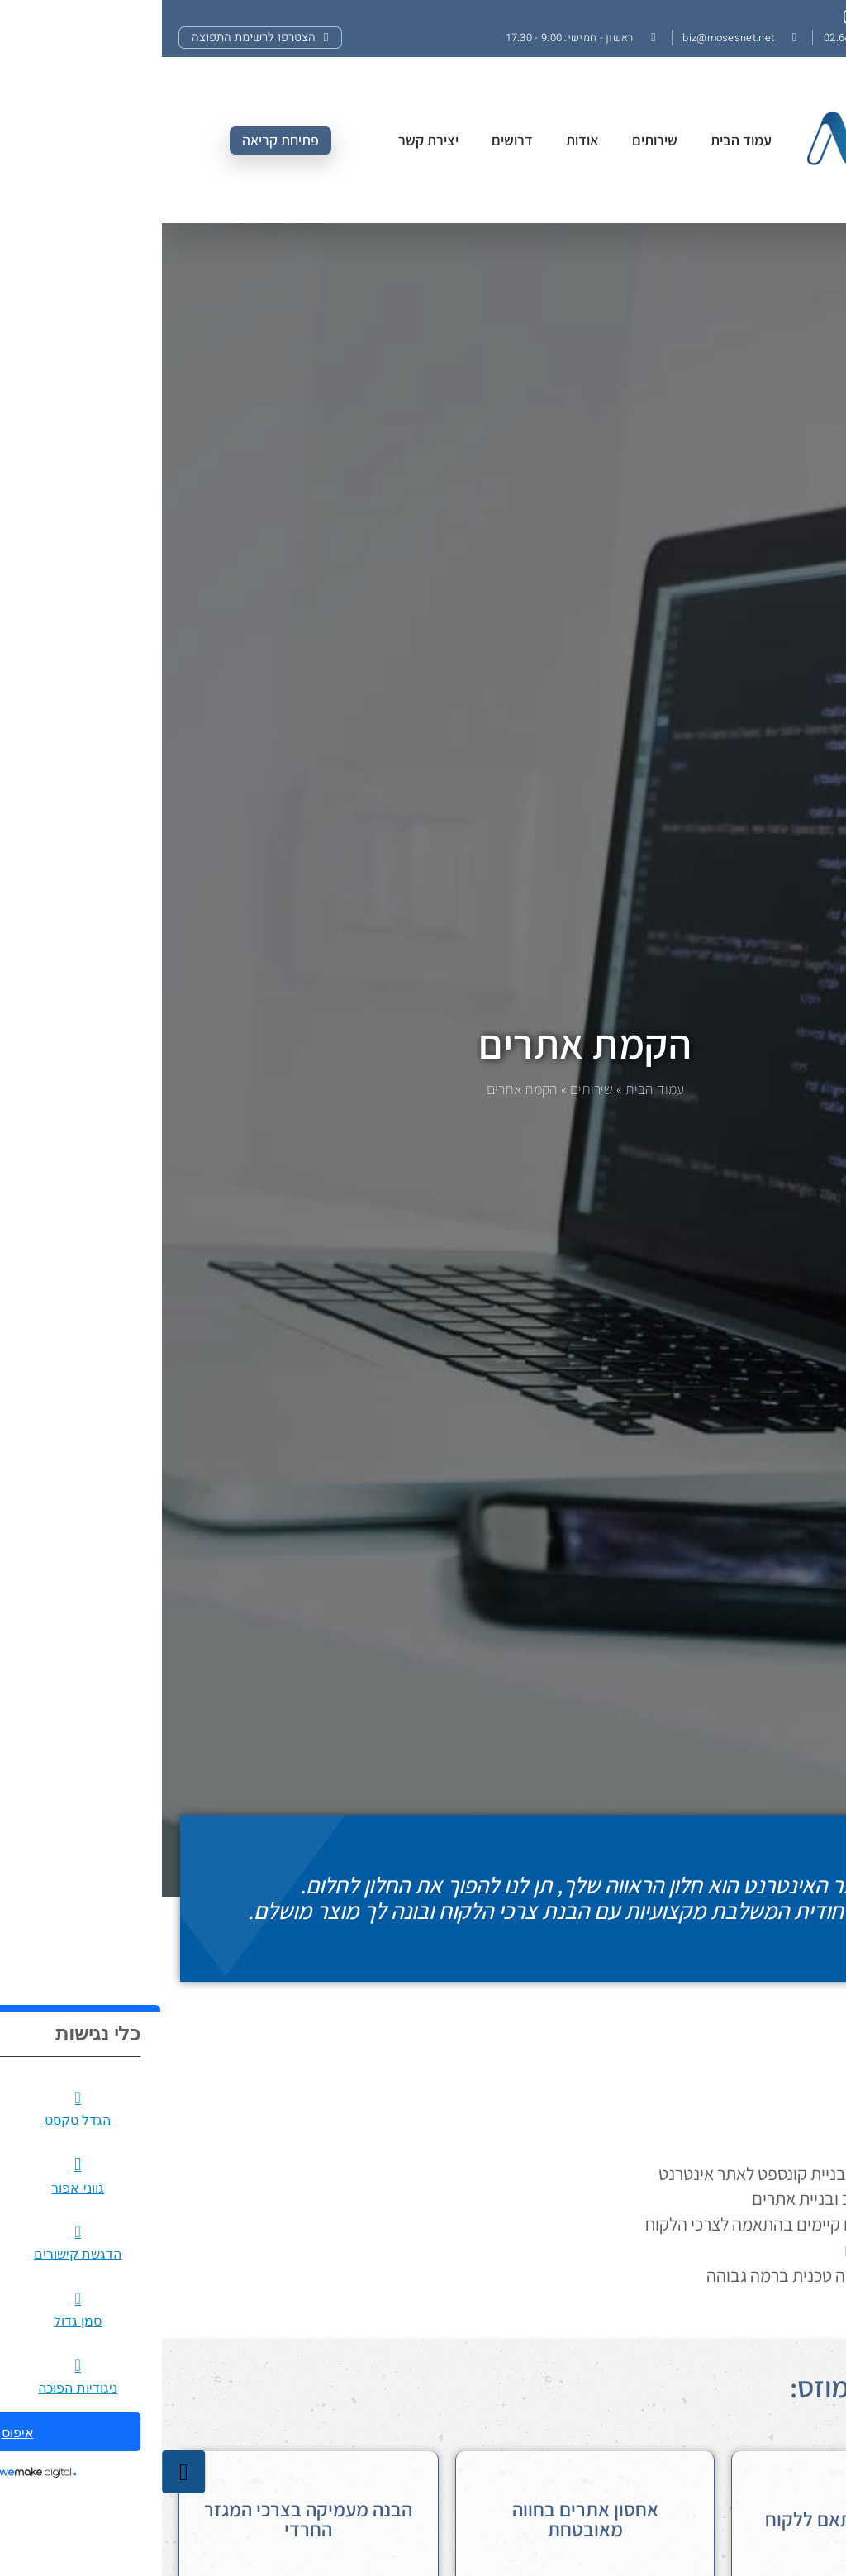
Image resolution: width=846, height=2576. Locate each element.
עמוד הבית (579, 140)
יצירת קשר (266, 140)
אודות (420, 140)
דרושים (350, 140)
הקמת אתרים (423, 1043)
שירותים (493, 140)
